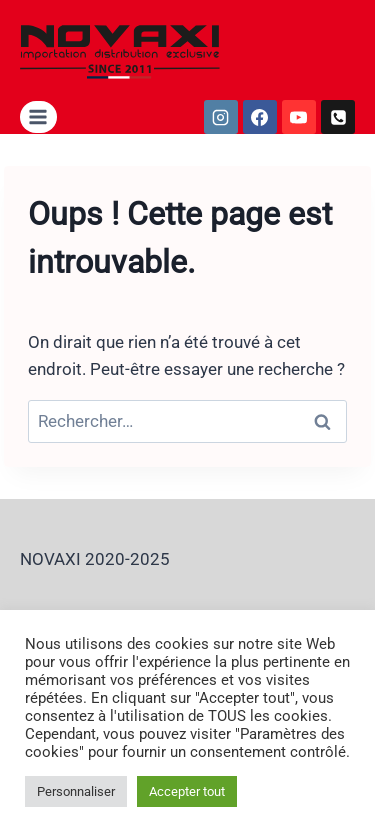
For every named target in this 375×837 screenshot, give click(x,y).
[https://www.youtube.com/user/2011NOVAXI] (299, 117)
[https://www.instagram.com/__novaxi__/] (221, 117)
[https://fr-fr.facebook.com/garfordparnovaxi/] (260, 117)
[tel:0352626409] (338, 117)
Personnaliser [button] (76, 791)
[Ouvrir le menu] (38, 116)
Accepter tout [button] (187, 791)
